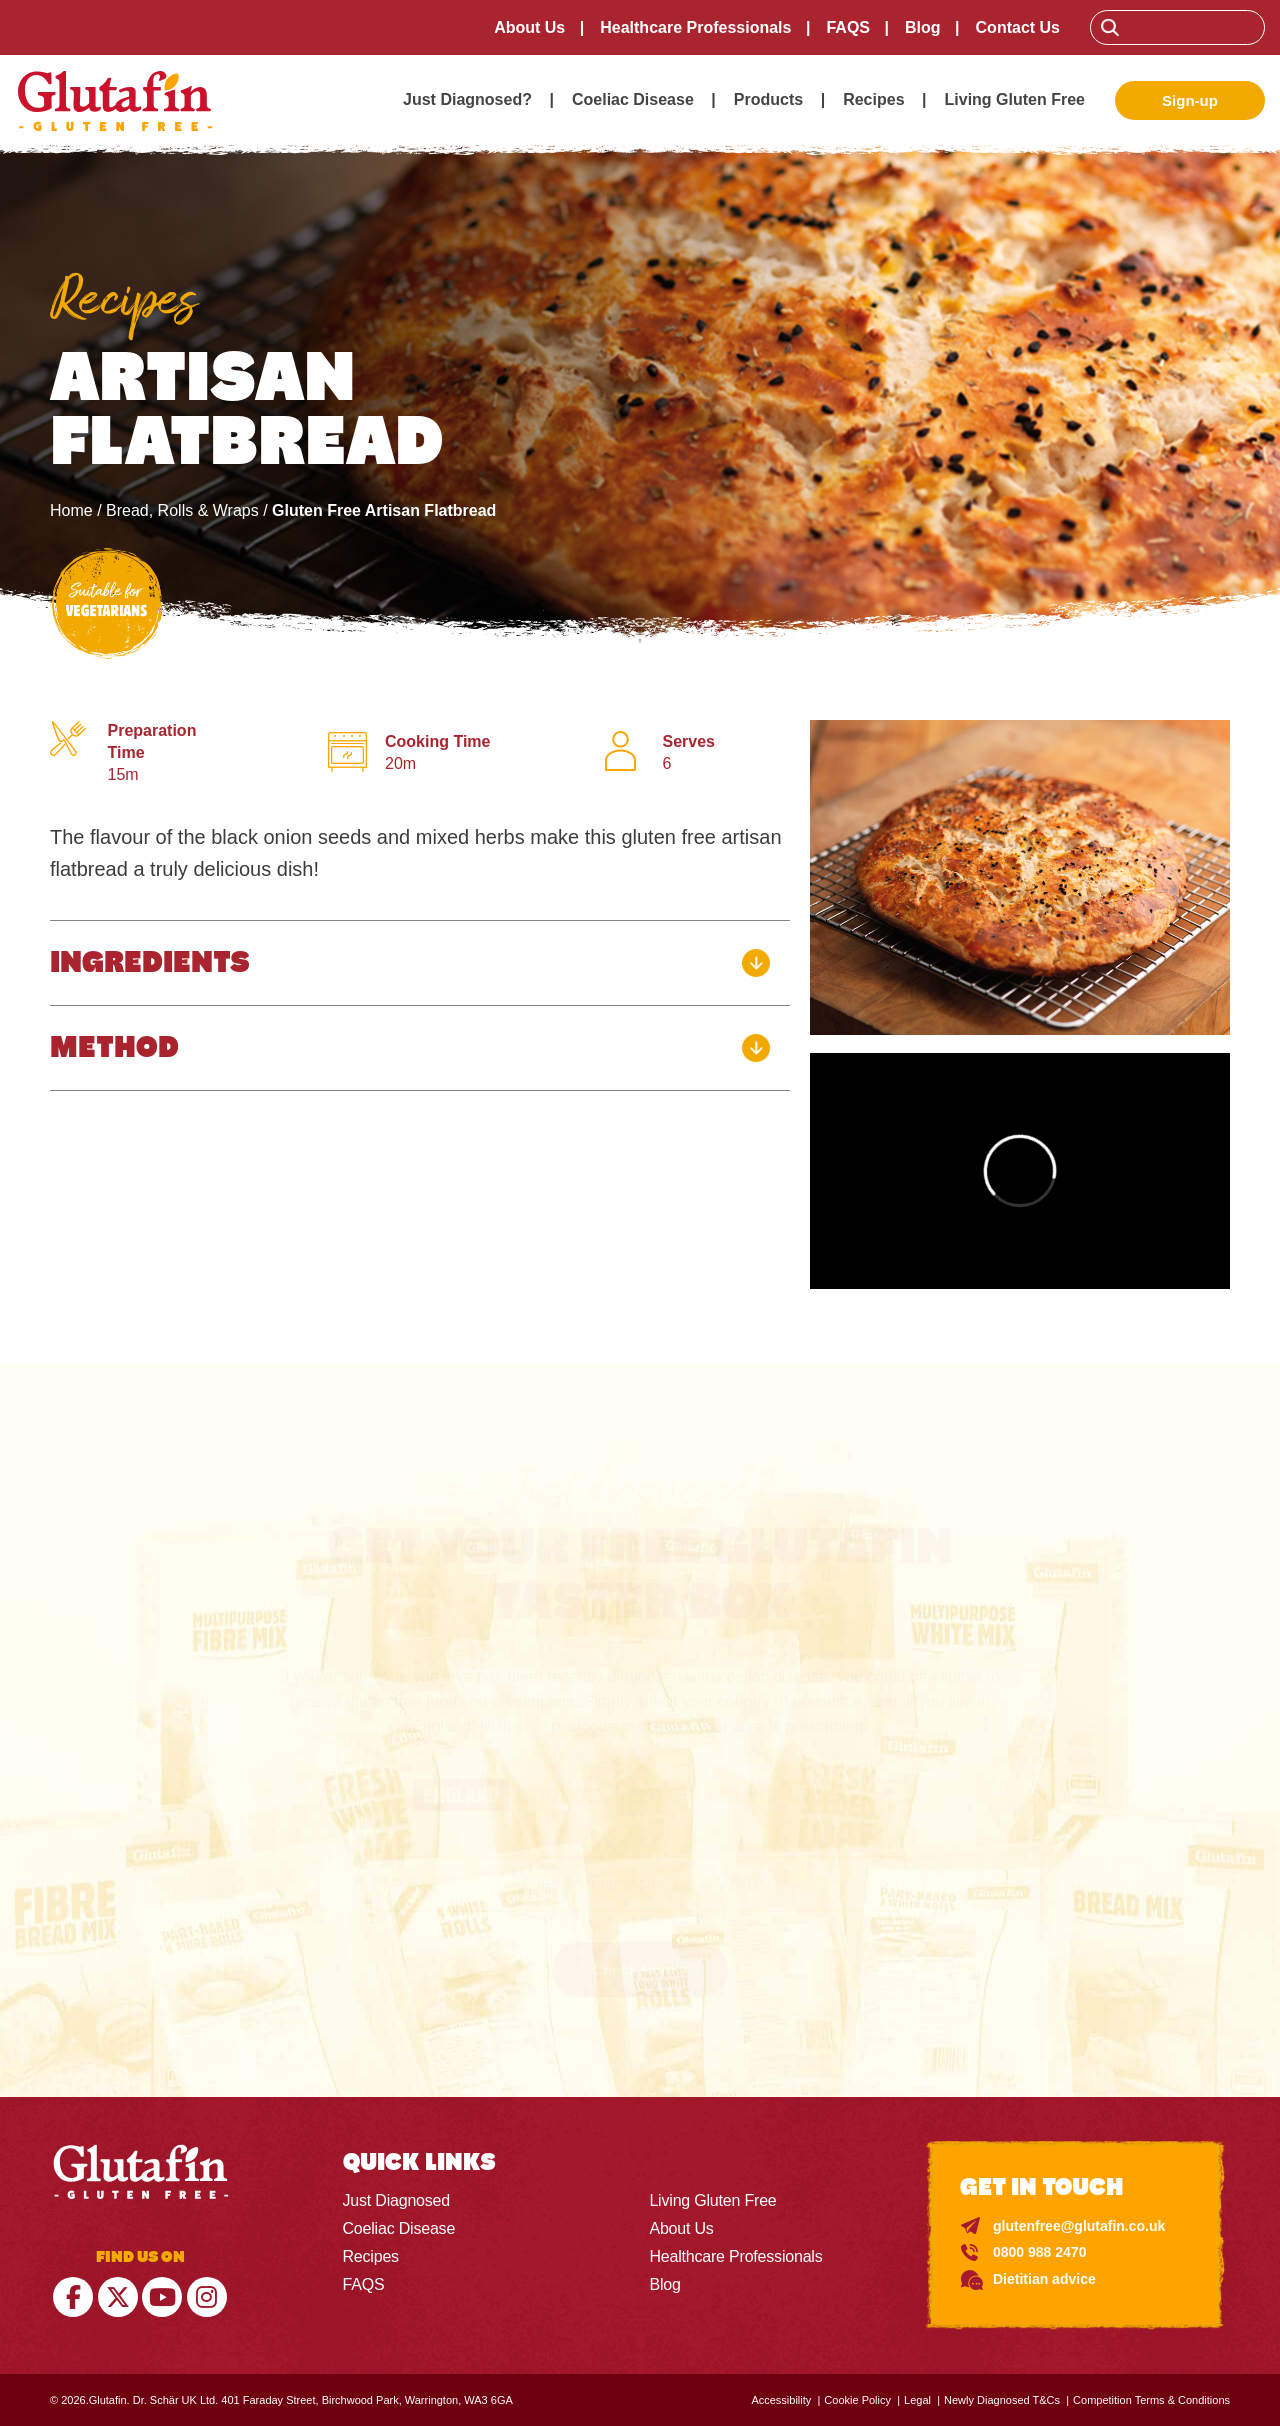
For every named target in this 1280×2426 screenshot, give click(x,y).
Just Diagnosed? (467, 99)
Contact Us (1018, 27)
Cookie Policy (857, 2400)
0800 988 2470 (1039, 2252)
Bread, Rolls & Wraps (182, 510)
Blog (923, 27)
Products (768, 99)
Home (71, 510)
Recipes (873, 99)
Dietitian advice (1044, 2279)
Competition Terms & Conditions (1151, 2400)
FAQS (848, 27)
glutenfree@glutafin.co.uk (1079, 2226)
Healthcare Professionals (695, 27)
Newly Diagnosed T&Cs (1002, 2400)
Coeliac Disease (633, 99)
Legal (917, 2400)
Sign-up (1190, 100)
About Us (529, 27)
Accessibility (781, 2400)
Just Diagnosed (397, 2200)
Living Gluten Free (1015, 99)
